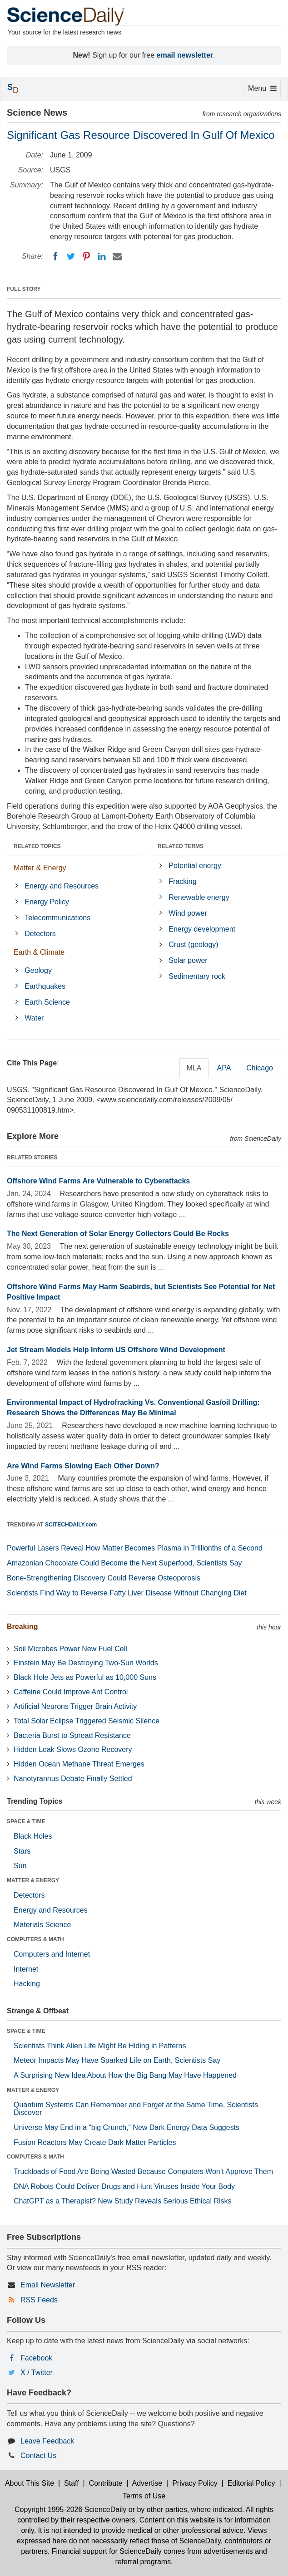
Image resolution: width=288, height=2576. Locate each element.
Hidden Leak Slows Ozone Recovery (73, 1749)
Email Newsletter (47, 2285)
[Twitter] (70, 256)
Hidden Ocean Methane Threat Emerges (79, 1764)
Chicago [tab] (259, 1068)
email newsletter (185, 55)
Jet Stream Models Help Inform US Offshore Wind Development (116, 1350)
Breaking (22, 1626)
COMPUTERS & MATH (35, 1939)
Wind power (188, 913)
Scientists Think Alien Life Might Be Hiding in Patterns (100, 2046)
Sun (20, 1865)
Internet (26, 1969)
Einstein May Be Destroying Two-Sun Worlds (86, 1663)
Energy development (202, 929)
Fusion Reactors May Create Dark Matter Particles (95, 2142)
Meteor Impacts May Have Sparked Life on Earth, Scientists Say (117, 2060)
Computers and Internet (52, 1954)
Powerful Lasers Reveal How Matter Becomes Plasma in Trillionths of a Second (135, 1548)
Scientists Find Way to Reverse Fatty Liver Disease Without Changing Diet (127, 1593)
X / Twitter (36, 2372)
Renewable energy (199, 897)
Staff (71, 2483)
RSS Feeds (39, 2300)
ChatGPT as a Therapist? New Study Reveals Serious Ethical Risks (123, 2201)
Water (34, 1018)
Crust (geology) (193, 944)
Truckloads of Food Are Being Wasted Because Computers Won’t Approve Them (143, 2171)
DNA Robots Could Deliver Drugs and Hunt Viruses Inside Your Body (124, 2186)
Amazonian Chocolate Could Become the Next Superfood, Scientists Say (124, 1563)
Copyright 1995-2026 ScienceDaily (70, 2509)
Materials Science (42, 1924)
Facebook (36, 2358)
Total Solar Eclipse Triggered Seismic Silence (86, 1721)
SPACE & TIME (26, 1821)
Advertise (147, 2483)
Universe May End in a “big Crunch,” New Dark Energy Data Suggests (126, 2127)
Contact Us (38, 2455)
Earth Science (47, 1002)
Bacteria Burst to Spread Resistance (72, 1735)
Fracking (182, 881)
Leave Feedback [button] (47, 2441)
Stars (22, 1851)
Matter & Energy (40, 868)
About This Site (29, 2483)
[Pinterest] (86, 256)
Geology (38, 970)
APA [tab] (224, 1068)
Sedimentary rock (197, 976)
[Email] (117, 256)
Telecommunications (57, 918)
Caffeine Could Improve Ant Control (71, 1692)
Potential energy (195, 865)
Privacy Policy (195, 2483)
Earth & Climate (39, 952)
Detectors (40, 933)
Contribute (106, 2483)
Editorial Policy (251, 2483)
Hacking (27, 1983)
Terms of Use (144, 2496)
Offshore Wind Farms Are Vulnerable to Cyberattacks (98, 1181)
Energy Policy (47, 902)
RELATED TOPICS (37, 846)
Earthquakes (45, 986)
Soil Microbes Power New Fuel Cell (70, 1649)
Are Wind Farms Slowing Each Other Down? (83, 1466)
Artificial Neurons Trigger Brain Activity (75, 1706)
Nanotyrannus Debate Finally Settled (73, 1778)
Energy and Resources (62, 886)
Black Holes (33, 1836)
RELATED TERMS (181, 846)
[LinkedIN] (101, 256)
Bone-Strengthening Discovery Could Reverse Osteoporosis (103, 1578)
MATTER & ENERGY (33, 1880)
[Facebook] (55, 256)
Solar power (188, 960)
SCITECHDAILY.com (71, 1524)
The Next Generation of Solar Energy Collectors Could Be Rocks (118, 1233)
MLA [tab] (194, 1068)
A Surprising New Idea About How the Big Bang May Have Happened (125, 2075)
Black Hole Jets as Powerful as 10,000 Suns (85, 1677)
